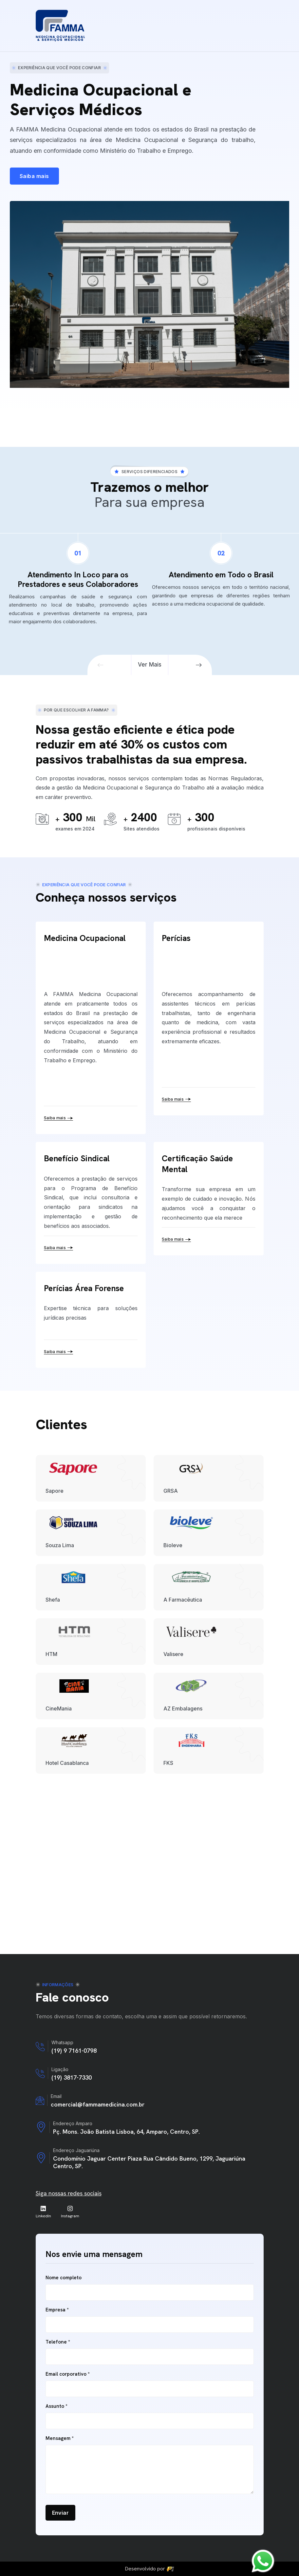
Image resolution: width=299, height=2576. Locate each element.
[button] (100, 665)
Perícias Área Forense (84, 1288)
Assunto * (56, 2406)
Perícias (176, 938)
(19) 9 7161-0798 (74, 2050)
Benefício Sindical (77, 1158)
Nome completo (64, 2277)
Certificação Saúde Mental (197, 1163)
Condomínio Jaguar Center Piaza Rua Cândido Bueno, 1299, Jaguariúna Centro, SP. (149, 2162)
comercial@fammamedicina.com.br (97, 2104)
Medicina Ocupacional (85, 938)
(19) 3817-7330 (71, 2077)
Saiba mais (58, 1118)
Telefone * (58, 2342)
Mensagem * (60, 2438)
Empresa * (57, 2309)
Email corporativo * (68, 2374)
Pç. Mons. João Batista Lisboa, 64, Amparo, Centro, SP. (126, 2131)
